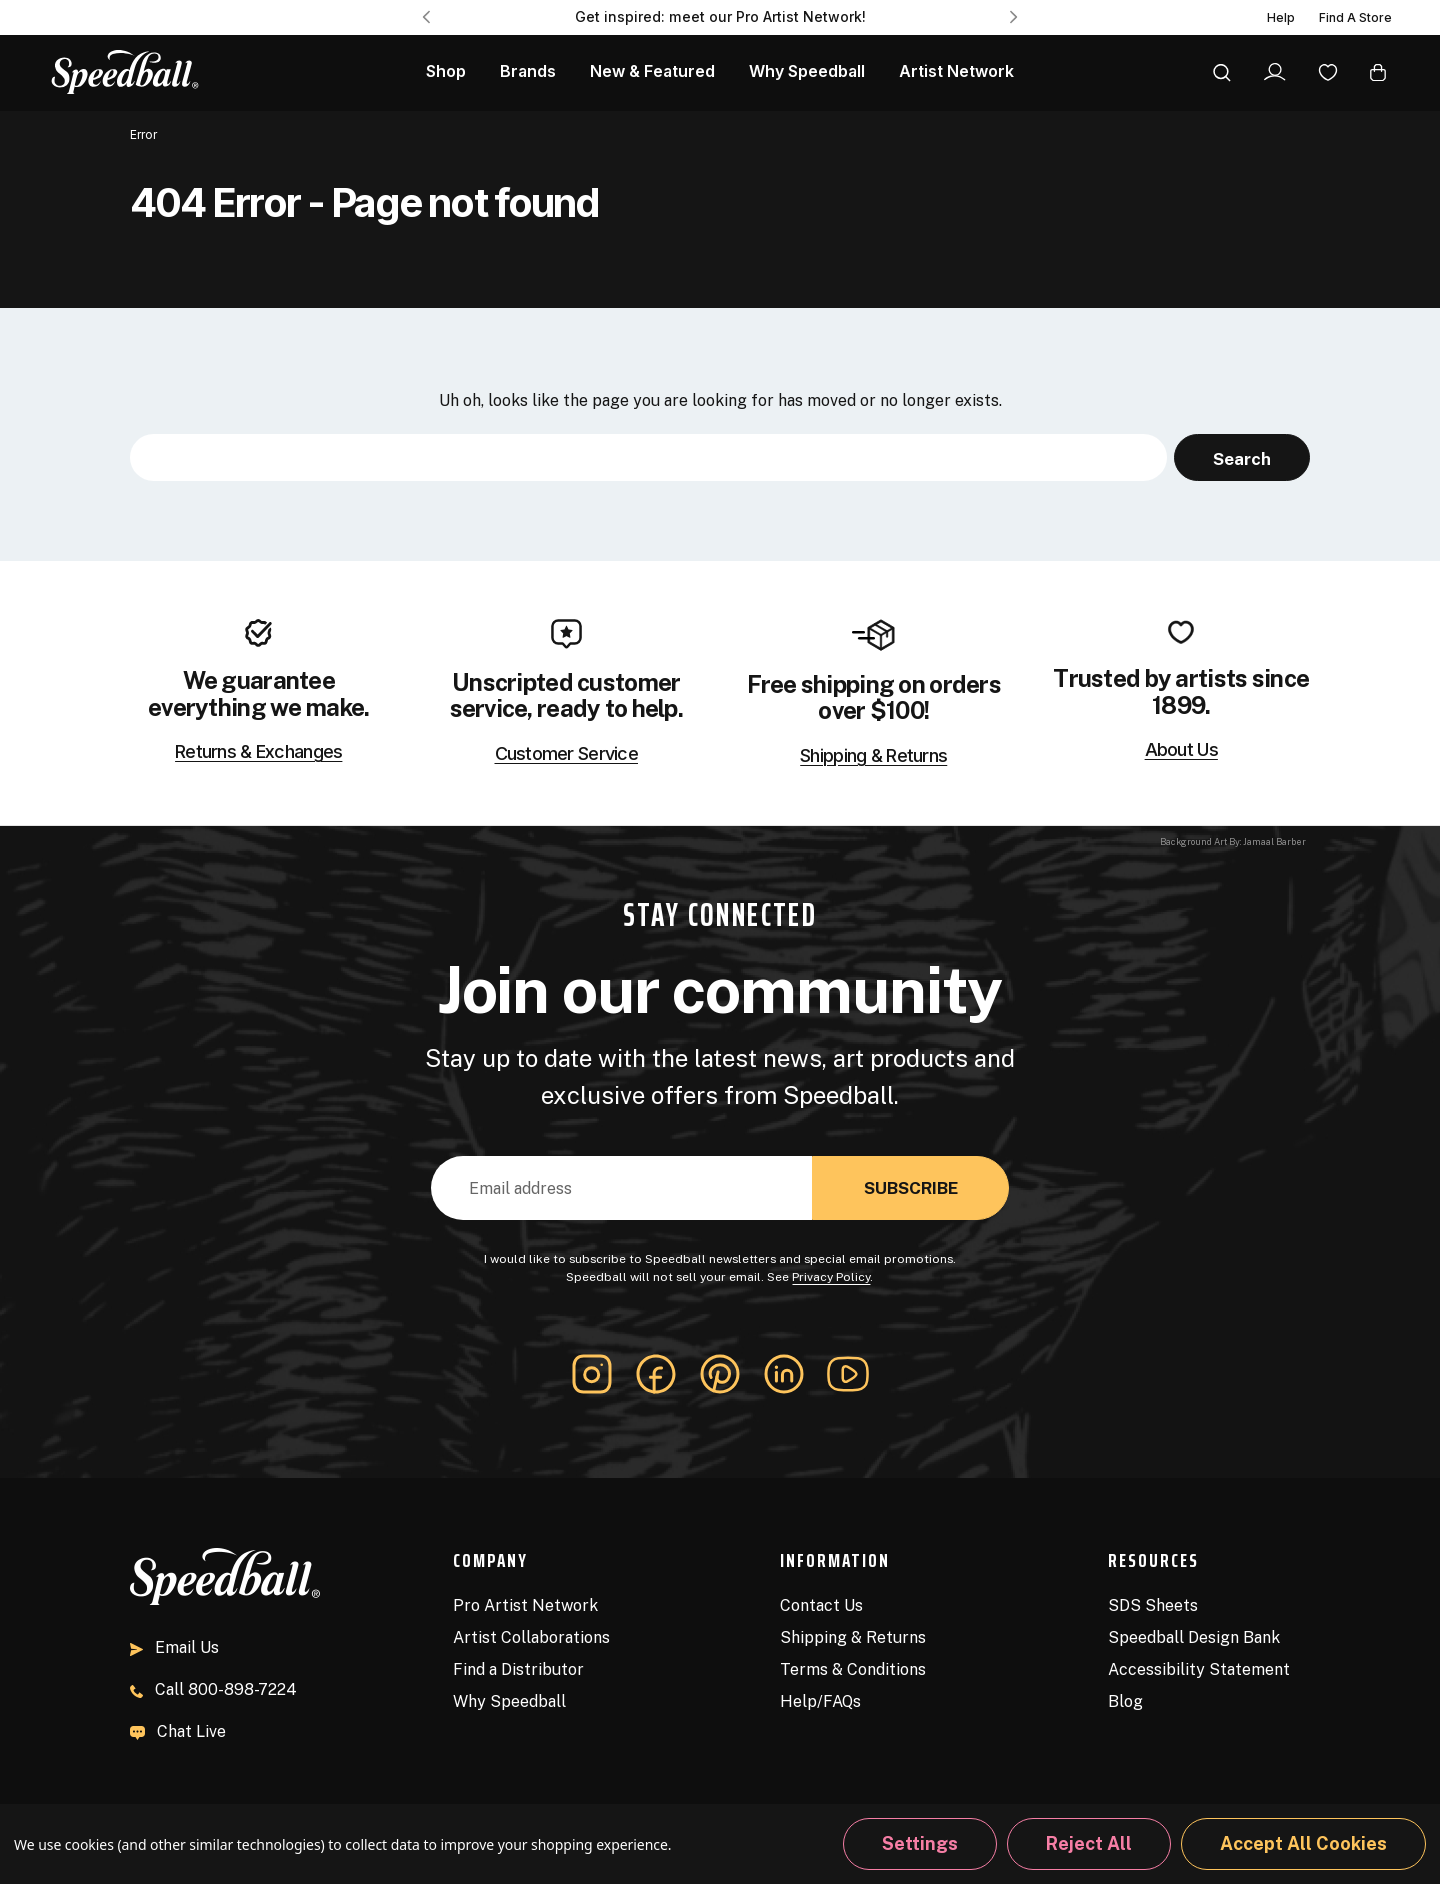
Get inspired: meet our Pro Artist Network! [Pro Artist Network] (720, 16)
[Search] (1222, 72)
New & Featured (652, 71)
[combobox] (648, 457)
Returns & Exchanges (258, 752)
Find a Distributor (518, 1669)
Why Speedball (509, 1701)
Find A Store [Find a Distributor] (1355, 17)
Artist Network (956, 71)
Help (1281, 17)
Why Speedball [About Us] (807, 71)
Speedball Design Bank (1194, 1637)
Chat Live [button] (178, 1731)
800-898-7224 (213, 1689)
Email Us (174, 1647)
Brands (528, 71)
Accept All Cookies (1303, 1843)
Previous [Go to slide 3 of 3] (426, 17)
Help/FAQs (820, 1701)
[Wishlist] (1328, 71)
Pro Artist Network (525, 1605)
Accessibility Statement (1199, 1669)
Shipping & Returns (873, 756)
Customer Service (566, 754)
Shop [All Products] (446, 71)
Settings (920, 1843)
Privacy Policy (831, 1277)
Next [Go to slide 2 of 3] (1014, 17)
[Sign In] (1274, 72)
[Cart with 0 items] (1378, 71)
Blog (1125, 1701)
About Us (1181, 750)
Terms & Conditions (853, 1669)
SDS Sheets (1153, 1605)
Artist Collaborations (531, 1637)
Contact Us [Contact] (821, 1605)
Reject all (1089, 1843)
